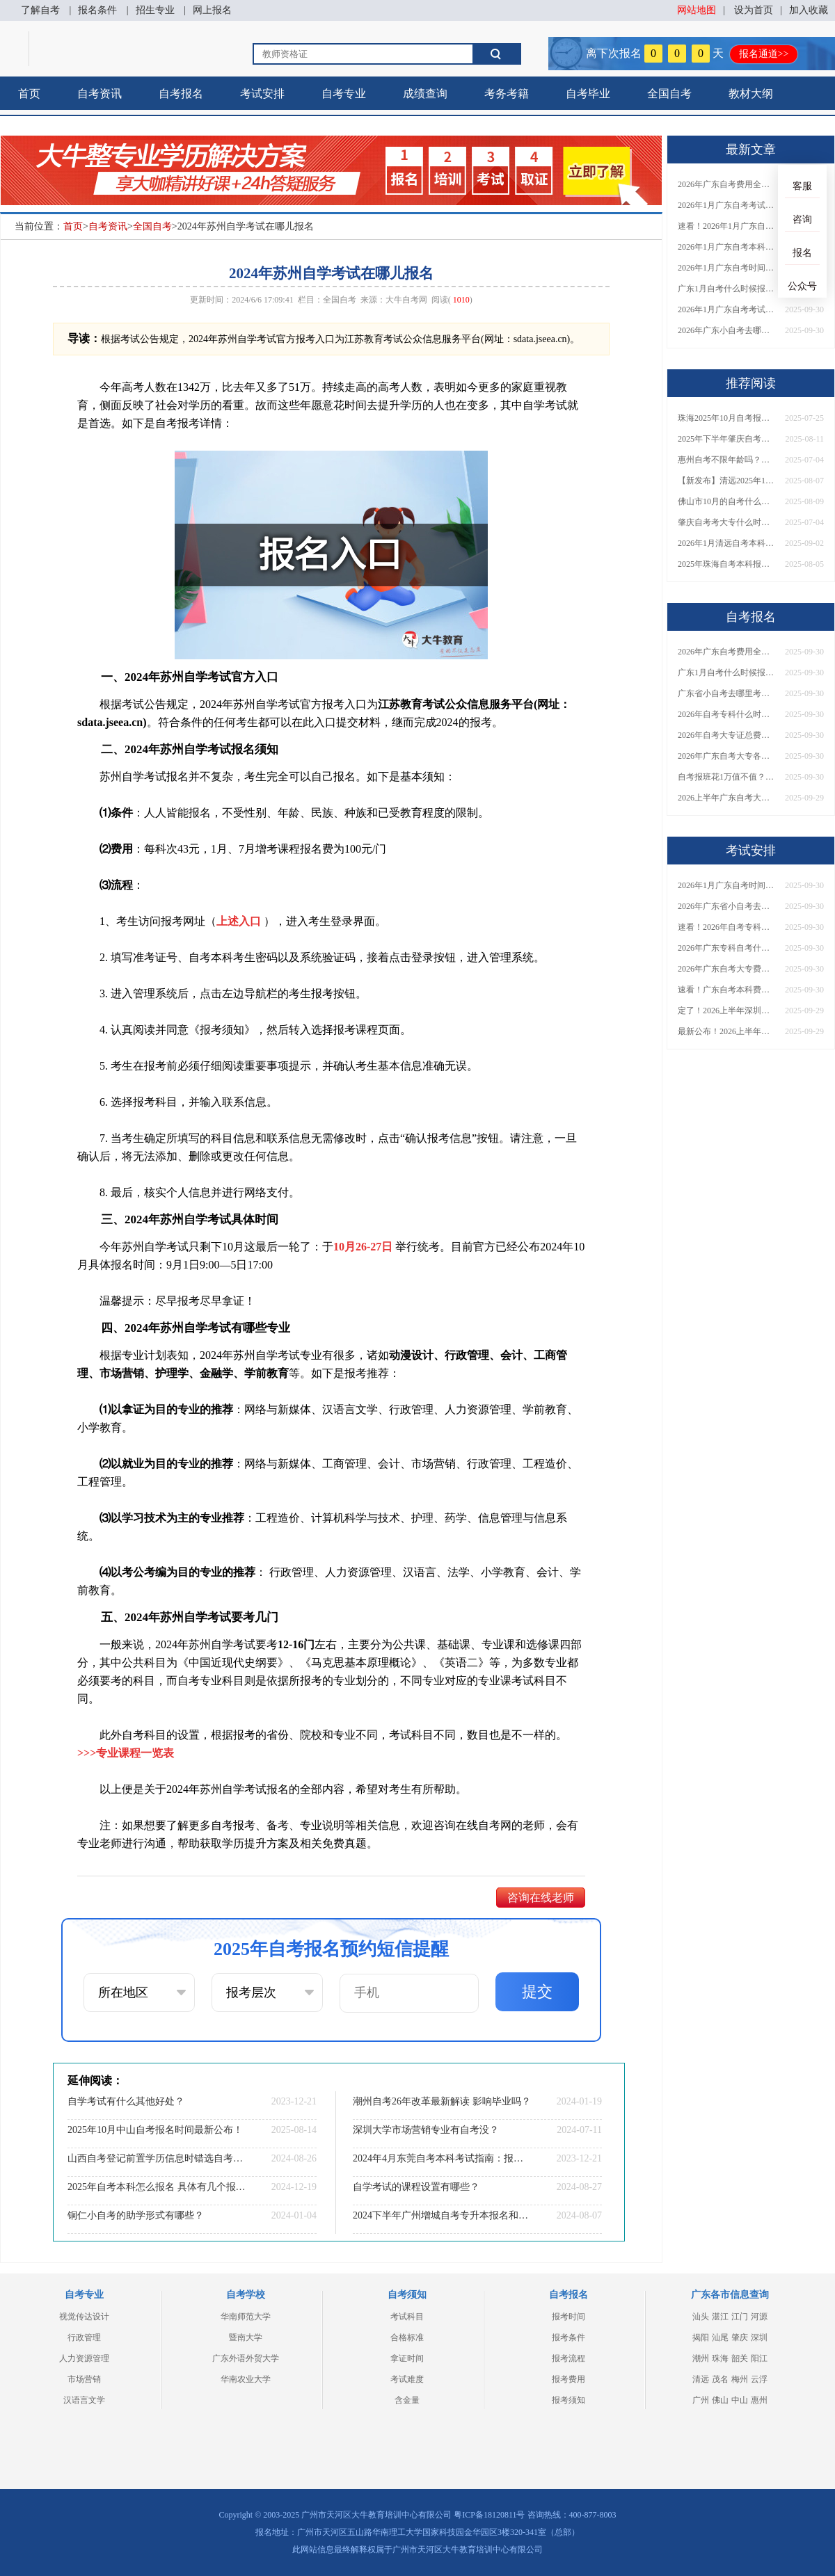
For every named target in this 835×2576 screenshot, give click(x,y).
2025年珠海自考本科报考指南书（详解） (726, 564)
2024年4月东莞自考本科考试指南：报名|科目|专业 (442, 2158)
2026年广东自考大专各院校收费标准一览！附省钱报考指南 (726, 756)
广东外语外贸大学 (245, 2358)
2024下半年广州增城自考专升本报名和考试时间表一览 (442, 2215)
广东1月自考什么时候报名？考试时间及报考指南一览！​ (726, 288)
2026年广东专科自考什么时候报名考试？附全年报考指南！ (726, 948)
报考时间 (568, 2316)
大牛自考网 (406, 300)
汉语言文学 (84, 2400)
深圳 (759, 2337)
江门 (739, 2316)
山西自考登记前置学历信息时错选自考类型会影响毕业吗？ (156, 2158)
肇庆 (739, 2337)
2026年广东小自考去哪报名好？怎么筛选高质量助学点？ (726, 330)
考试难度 (407, 2379)
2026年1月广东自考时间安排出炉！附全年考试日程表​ (726, 268)
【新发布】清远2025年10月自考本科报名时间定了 (726, 480)
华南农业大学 (246, 2379)
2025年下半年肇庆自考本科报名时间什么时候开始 (726, 439)
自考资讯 (99, 93)
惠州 (759, 2400)
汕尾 (720, 2337)
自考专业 (343, 93)
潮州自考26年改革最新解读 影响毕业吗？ (442, 2101)
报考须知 (568, 2400)
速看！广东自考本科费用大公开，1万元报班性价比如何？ (726, 990)
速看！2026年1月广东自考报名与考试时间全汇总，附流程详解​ (726, 226)
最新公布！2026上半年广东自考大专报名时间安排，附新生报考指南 (726, 1031)
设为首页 (753, 10)
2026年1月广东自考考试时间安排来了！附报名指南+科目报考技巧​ (726, 205)
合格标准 (407, 2337)
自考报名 (181, 93)
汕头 (700, 2316)
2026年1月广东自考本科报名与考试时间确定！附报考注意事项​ (726, 247)
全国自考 (669, 93)
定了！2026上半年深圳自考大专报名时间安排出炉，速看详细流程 (726, 1010)
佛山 (720, 2400)
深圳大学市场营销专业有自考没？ (426, 2130)
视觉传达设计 (84, 2316)
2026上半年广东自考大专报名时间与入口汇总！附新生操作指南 (726, 798)
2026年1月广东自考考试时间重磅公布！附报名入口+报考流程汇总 (726, 309)
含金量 (407, 2400)
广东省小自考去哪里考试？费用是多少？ (726, 693)
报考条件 (568, 2337)
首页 (29, 93)
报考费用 (568, 2379)
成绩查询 (425, 93)
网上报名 (212, 10)
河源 (759, 2316)
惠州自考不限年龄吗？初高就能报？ (726, 460)
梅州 (739, 2379)
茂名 (720, 2379)
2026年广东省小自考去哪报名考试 (726, 906)
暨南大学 (245, 2337)
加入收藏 (808, 10)
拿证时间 (407, 2358)
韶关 (739, 2358)
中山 (739, 2400)
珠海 (720, 2358)
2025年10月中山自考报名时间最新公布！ (155, 2130)
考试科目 (407, 2316)
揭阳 (700, 2337)
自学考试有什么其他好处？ (125, 2101)
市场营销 (84, 2379)
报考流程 (568, 2358)
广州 (700, 2400)
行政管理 (84, 2337)
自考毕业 (588, 93)
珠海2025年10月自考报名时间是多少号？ (726, 418)
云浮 (759, 2379)
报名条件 (97, 10)
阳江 (759, 2358)
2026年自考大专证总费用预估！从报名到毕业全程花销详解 (726, 735)
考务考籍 (506, 93)
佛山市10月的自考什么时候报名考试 (726, 501)
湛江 (720, 2316)
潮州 (700, 2358)
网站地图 (696, 10)
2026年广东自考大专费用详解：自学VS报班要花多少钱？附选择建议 (726, 969)
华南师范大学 (246, 2316)
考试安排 (262, 93)
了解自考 (40, 10)
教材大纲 (751, 93)
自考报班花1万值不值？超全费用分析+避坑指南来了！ (726, 777)
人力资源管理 (84, 2358)
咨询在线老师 (540, 1897)
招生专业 (155, 10)
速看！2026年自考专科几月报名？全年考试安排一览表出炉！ (726, 927)
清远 (700, 2379)
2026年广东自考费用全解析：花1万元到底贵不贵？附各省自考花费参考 (726, 184)
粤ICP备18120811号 (489, 2515)
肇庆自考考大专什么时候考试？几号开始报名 (726, 522)
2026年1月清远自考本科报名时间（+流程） (726, 543)
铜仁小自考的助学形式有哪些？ (135, 2215)
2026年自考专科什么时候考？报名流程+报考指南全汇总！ (726, 714)
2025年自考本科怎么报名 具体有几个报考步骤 (156, 2187)
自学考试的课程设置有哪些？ (416, 2187)
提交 (537, 1991)
